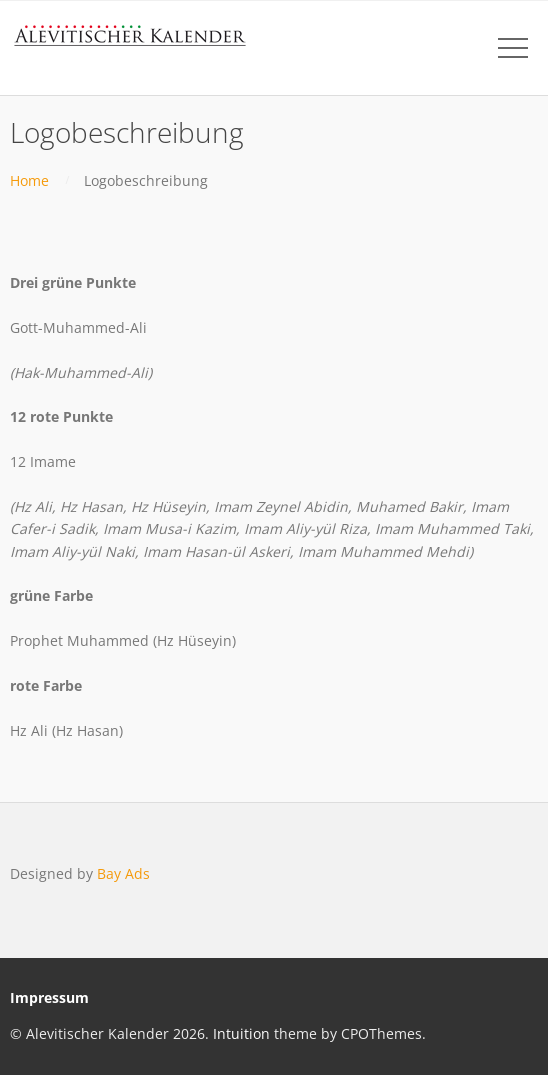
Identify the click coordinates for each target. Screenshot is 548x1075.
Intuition (241, 1033)
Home (29, 180)
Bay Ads (123, 873)
